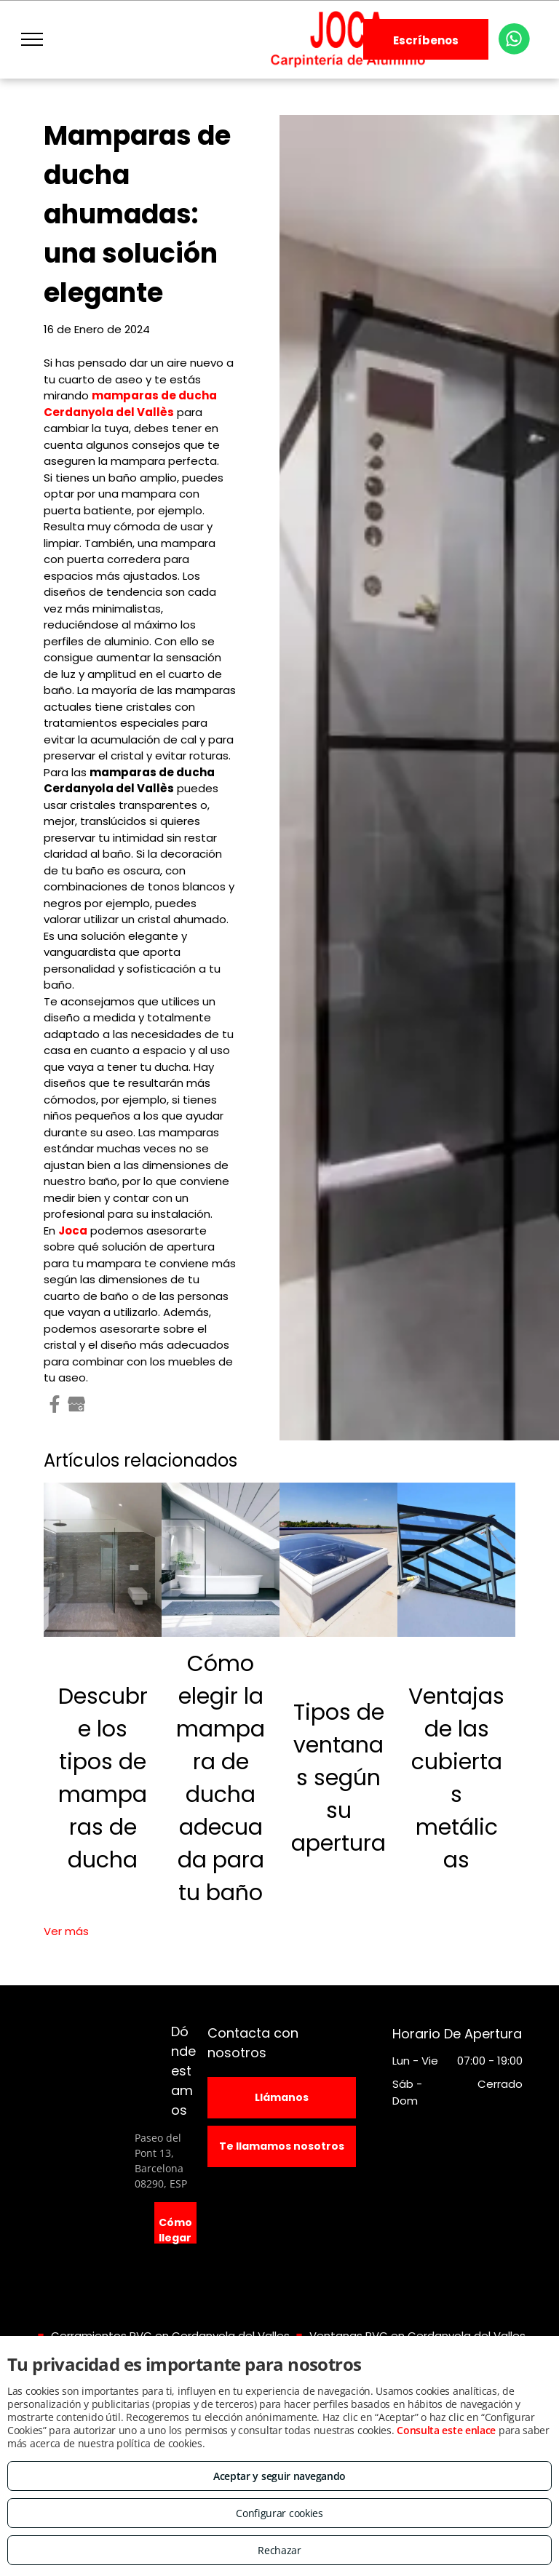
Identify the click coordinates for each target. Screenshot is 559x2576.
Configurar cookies (279, 2513)
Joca (72, 1230)
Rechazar (279, 2550)
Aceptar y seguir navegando (279, 2476)
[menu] (32, 39)
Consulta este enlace (446, 2430)
